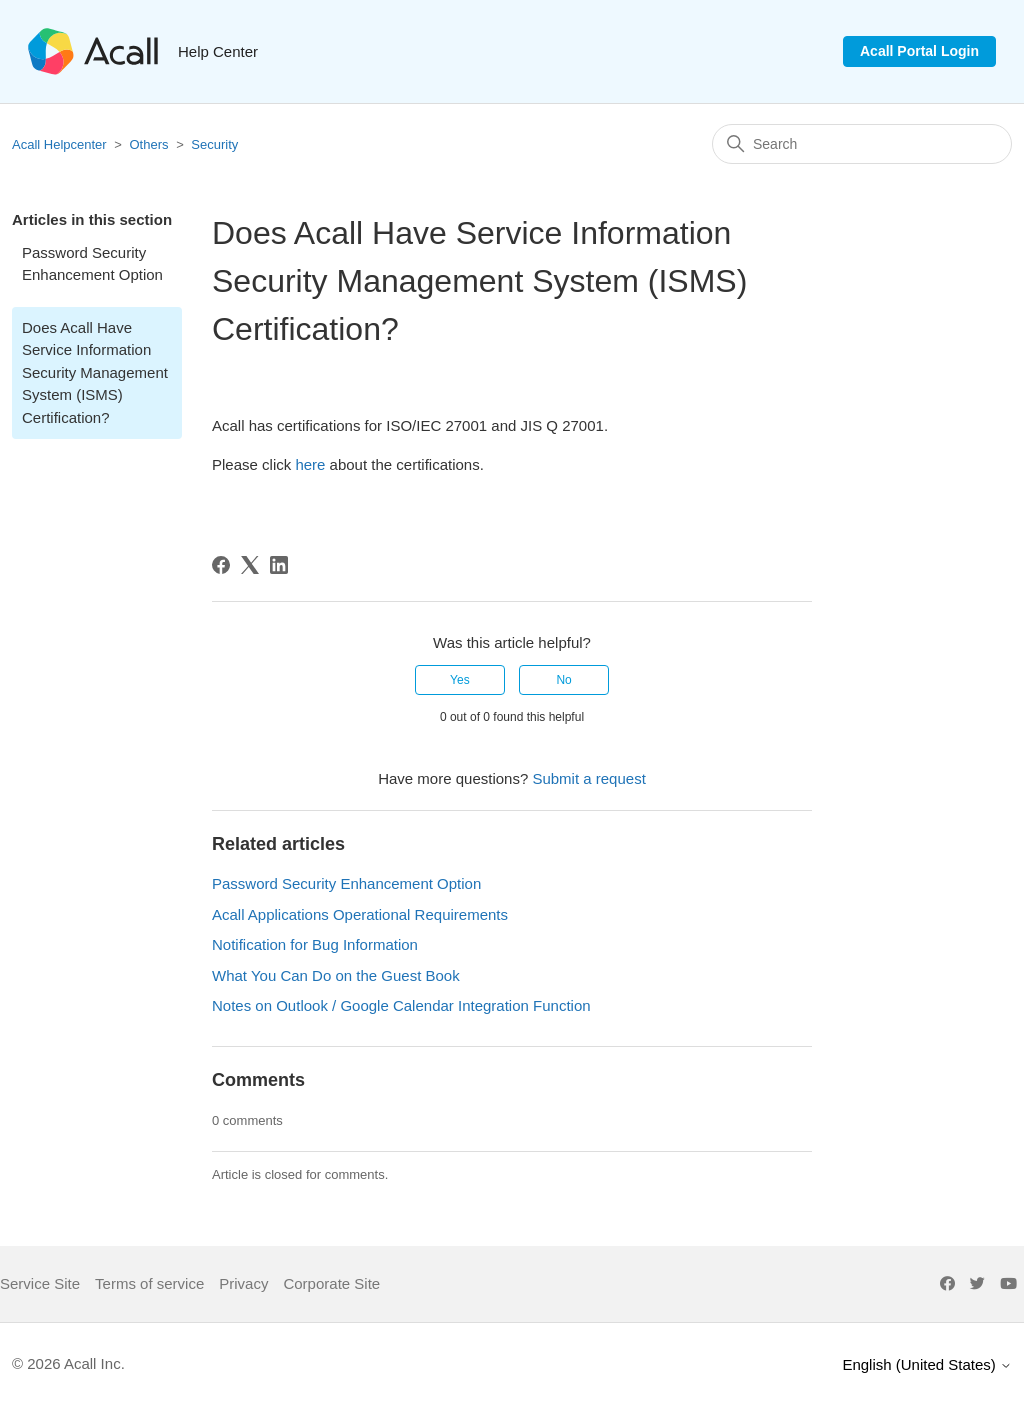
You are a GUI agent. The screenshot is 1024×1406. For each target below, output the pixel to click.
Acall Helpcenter (59, 144)
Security (214, 144)
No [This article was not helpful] (563, 680)
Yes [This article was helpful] (460, 680)
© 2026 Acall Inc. (68, 1363)
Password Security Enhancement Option (92, 264)
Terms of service (149, 1283)
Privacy (243, 1283)
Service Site (40, 1283)
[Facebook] (221, 565)
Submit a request (588, 778)
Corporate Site (331, 1283)
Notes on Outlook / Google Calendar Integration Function (401, 1005)
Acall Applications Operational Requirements (360, 914)
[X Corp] (250, 565)
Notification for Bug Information (315, 944)
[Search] (862, 144)
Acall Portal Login (919, 51)
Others (149, 144)
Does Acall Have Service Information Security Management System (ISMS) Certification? (95, 372)
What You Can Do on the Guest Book (336, 975)
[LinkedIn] (279, 565)
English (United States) (927, 1364)
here (310, 464)
